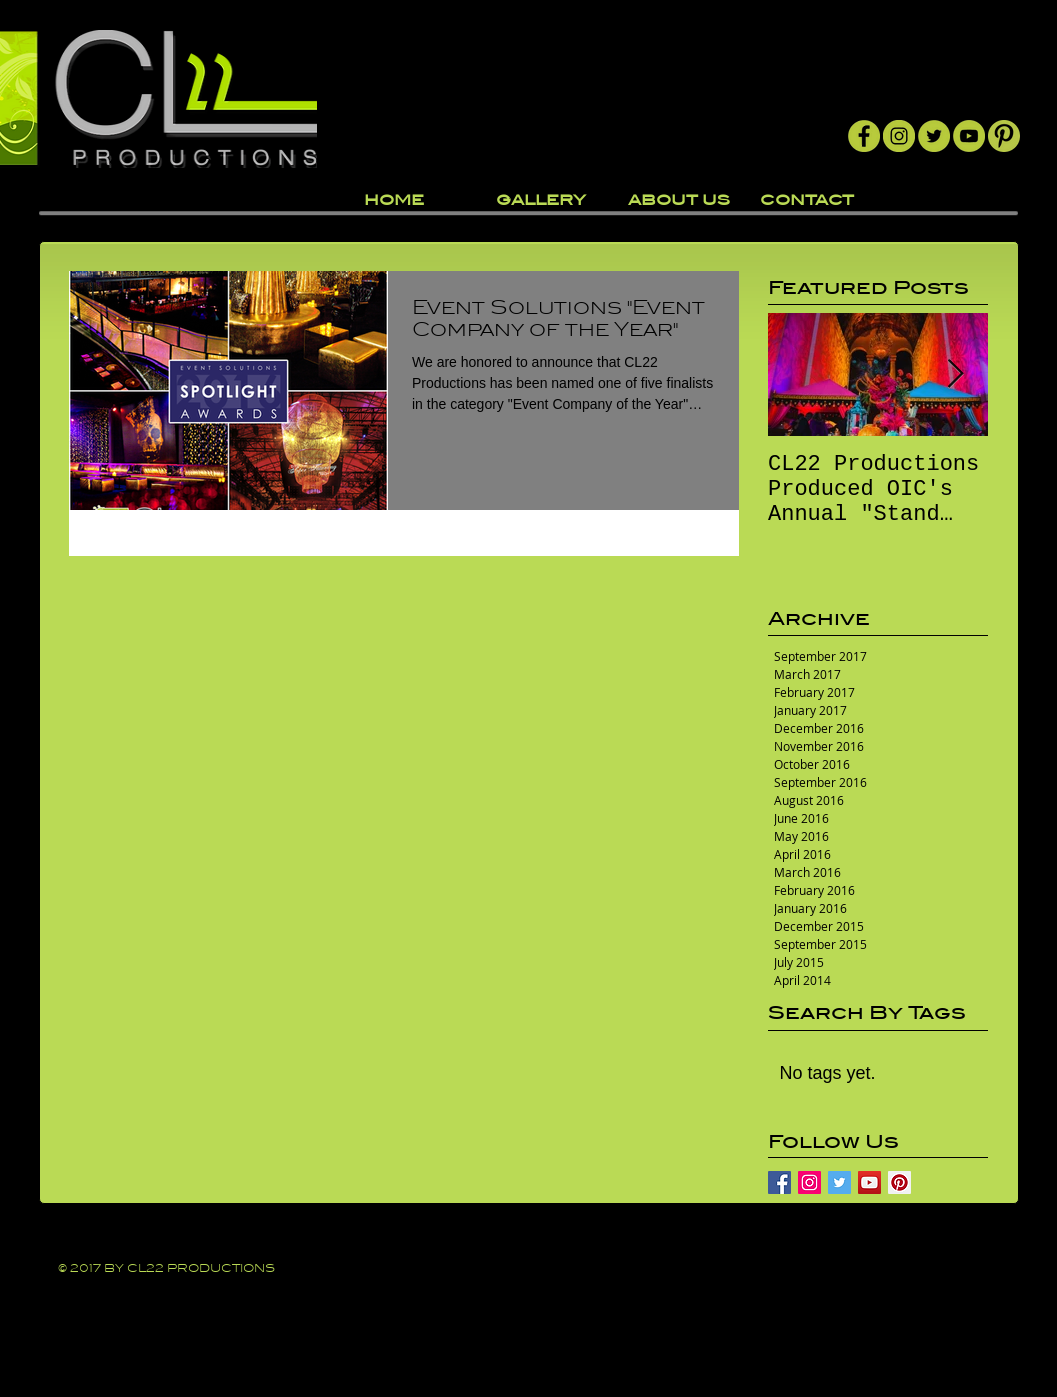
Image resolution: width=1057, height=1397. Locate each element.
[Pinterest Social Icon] (899, 1182)
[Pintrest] (1004, 136)
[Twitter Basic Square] (839, 1182)
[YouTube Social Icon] (869, 1182)
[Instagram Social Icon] (809, 1182)
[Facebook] (864, 136)
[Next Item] (956, 374)
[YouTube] (969, 136)
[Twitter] (934, 136)
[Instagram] (899, 136)
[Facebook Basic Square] (779, 1182)
